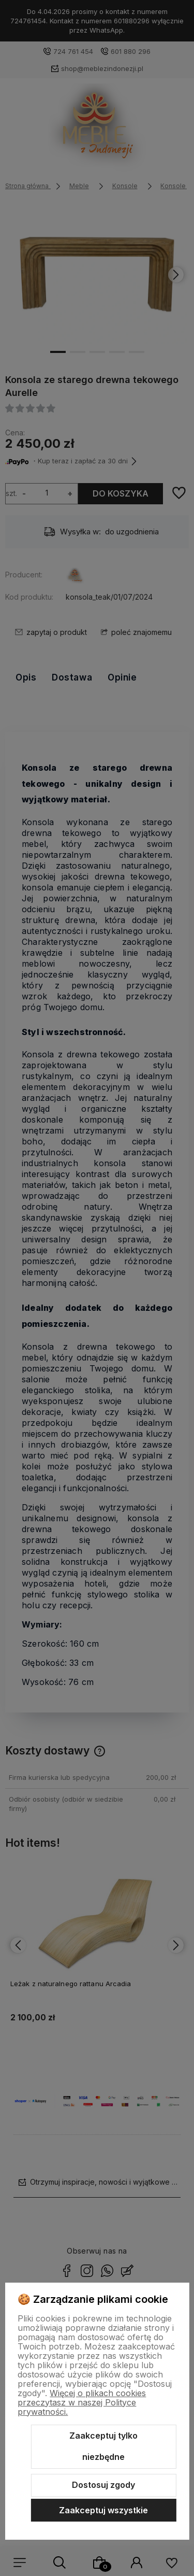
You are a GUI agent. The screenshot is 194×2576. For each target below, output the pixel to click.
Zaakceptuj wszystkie (103, 2510)
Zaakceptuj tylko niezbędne (103, 2446)
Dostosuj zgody (103, 2485)
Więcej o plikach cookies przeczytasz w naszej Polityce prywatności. (82, 2402)
